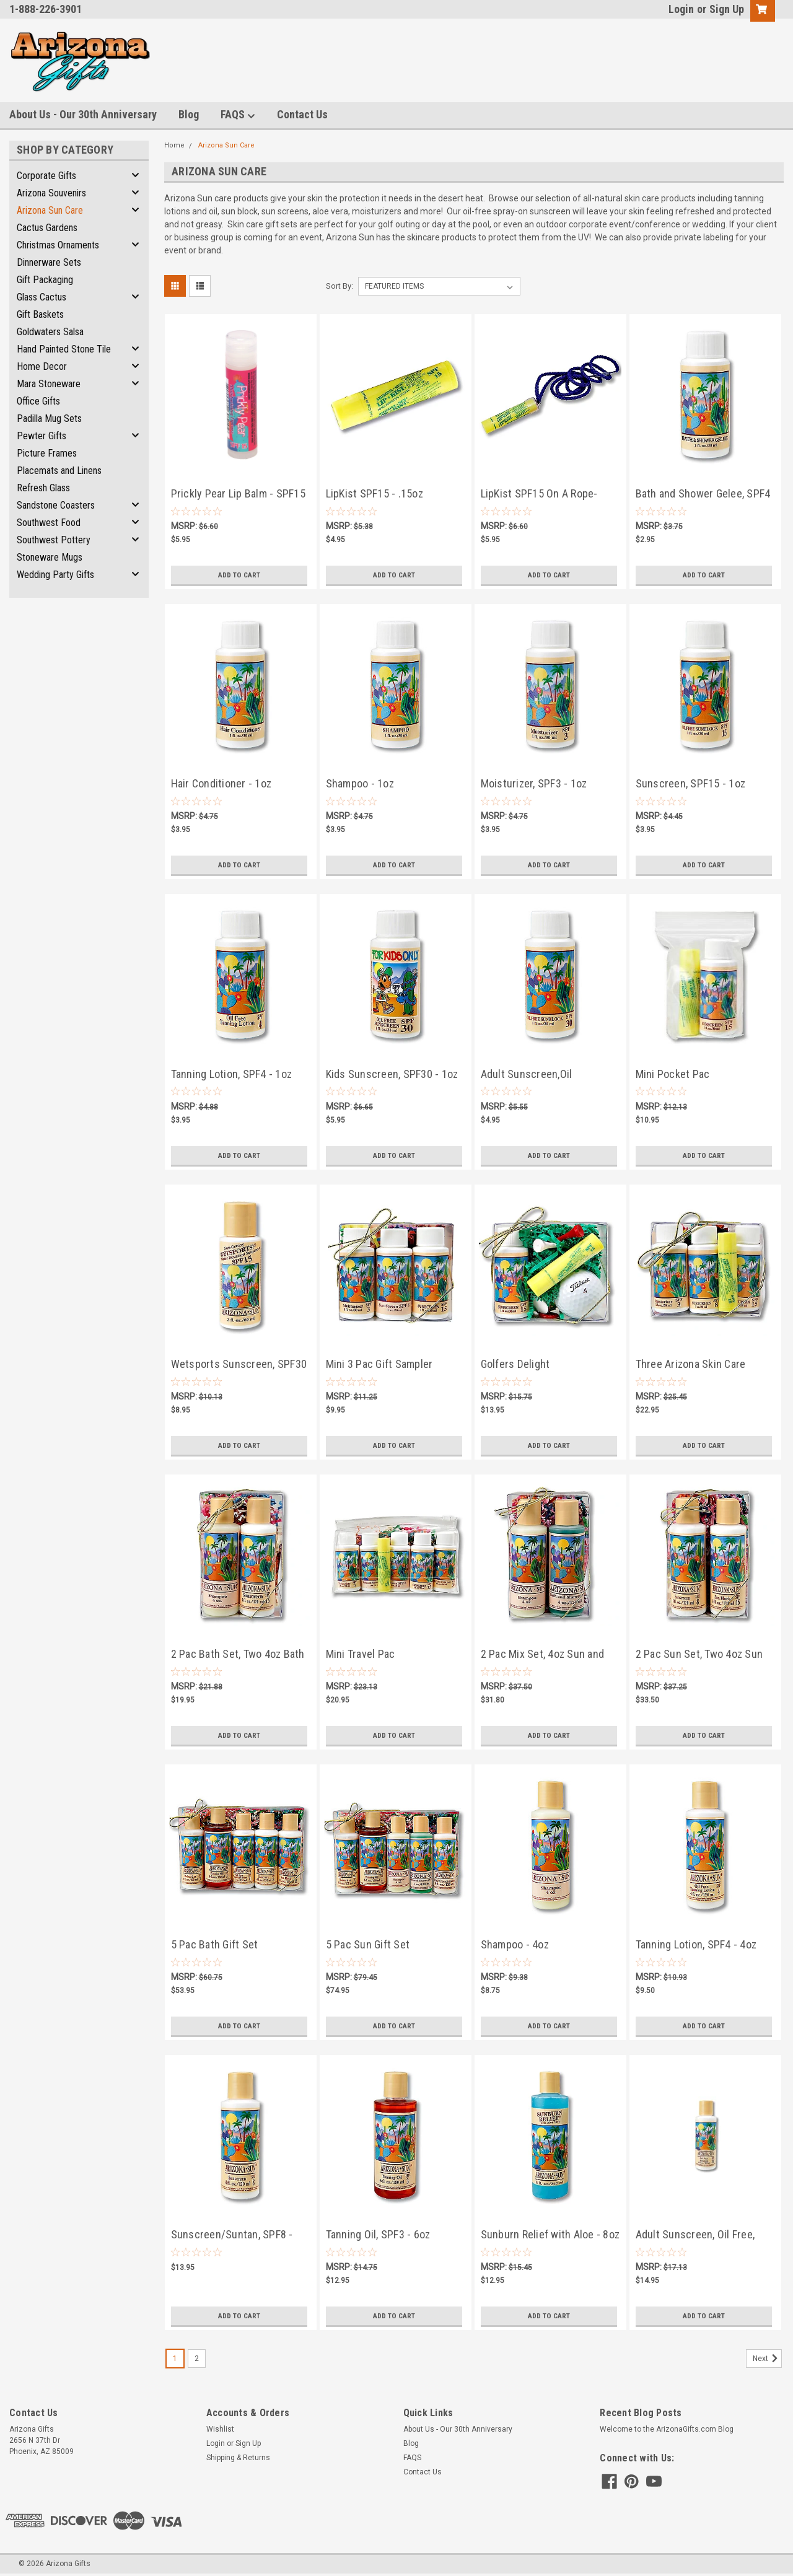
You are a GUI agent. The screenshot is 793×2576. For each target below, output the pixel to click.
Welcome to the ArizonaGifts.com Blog (667, 2429)
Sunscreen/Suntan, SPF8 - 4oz (232, 2235)
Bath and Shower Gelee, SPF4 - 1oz (703, 494)
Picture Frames (47, 453)
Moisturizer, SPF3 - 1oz (534, 783)
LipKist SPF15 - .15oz (374, 493)
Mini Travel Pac (360, 1653)
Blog (188, 114)
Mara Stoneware (49, 384)
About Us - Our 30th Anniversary (83, 114)
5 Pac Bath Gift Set (214, 1944)
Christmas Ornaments (58, 245)
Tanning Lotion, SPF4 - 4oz (696, 1944)
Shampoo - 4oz (515, 1944)
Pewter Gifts (41, 436)
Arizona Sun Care (50, 210)
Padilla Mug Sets (49, 418)
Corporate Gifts (46, 176)
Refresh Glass (43, 488)
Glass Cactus (41, 297)
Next (767, 2358)
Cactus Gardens (47, 228)
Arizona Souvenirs (51, 193)
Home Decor (42, 366)
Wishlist (220, 2429)
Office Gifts (38, 401)
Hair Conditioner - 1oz (221, 783)
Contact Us (302, 114)
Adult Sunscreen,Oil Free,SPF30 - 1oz (526, 1075)
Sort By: (339, 286)
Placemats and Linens (59, 470)
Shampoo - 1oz (360, 783)
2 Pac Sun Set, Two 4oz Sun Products (699, 1655)
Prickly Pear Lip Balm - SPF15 (238, 493)
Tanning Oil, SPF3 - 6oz (378, 2234)
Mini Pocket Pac (673, 1073)
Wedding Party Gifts (55, 574)
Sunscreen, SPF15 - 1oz (691, 783)
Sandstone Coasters (56, 505)
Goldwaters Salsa (50, 332)
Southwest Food (49, 522)
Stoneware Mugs (49, 557)
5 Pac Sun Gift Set (368, 1944)
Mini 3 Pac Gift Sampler (379, 1363)
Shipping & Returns (238, 2457)
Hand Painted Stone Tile (64, 349)
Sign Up (726, 8)
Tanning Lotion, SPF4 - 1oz (231, 1073)
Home (174, 145)
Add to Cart (238, 575)
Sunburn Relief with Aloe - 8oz (550, 2234)
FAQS (238, 115)
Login (681, 8)
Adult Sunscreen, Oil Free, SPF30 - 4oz (695, 2235)
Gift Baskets (40, 314)
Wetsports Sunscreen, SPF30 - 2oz (239, 1365)
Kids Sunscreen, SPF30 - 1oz (392, 1073)
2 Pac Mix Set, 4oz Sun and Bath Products (543, 1655)
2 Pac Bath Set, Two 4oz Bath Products (238, 1655)
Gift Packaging (45, 280)
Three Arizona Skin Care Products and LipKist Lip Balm (704, 1365)
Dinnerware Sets (49, 262)
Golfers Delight (515, 1363)
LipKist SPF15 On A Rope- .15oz (539, 494)
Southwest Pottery (53, 540)
